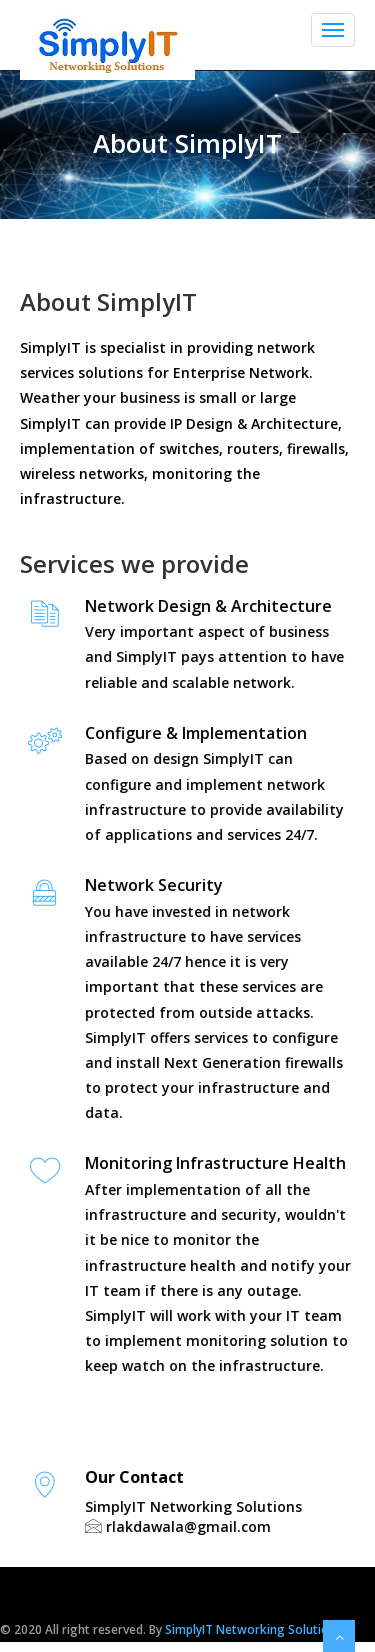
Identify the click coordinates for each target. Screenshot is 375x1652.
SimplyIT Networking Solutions (253, 1629)
